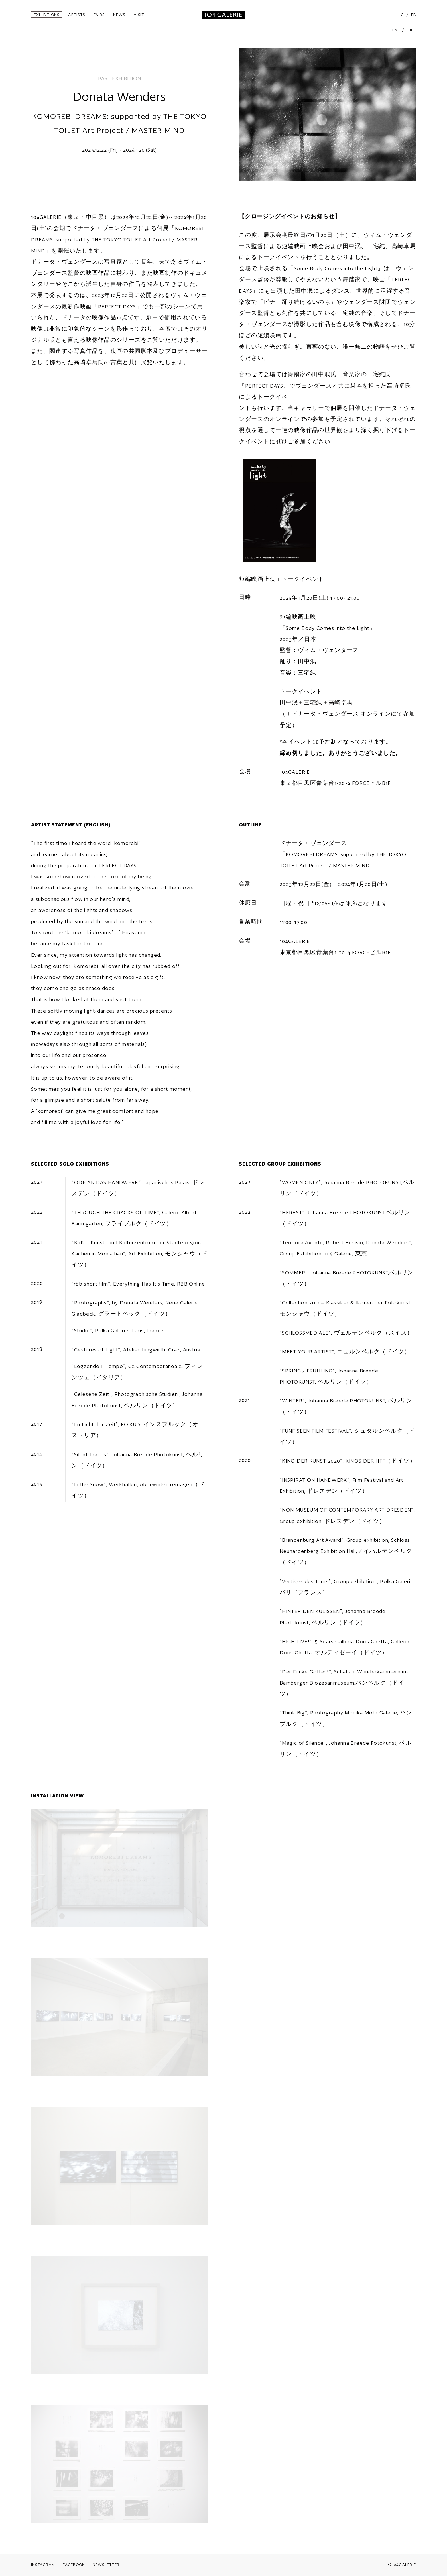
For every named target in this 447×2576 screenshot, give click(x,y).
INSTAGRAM (43, 2564)
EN (395, 30)
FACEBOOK (74, 2564)
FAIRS (99, 14)
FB (413, 14)
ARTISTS (76, 14)
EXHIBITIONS (47, 14)
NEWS (119, 14)
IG (402, 14)
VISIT (139, 14)
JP (411, 30)
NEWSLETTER (106, 2564)
